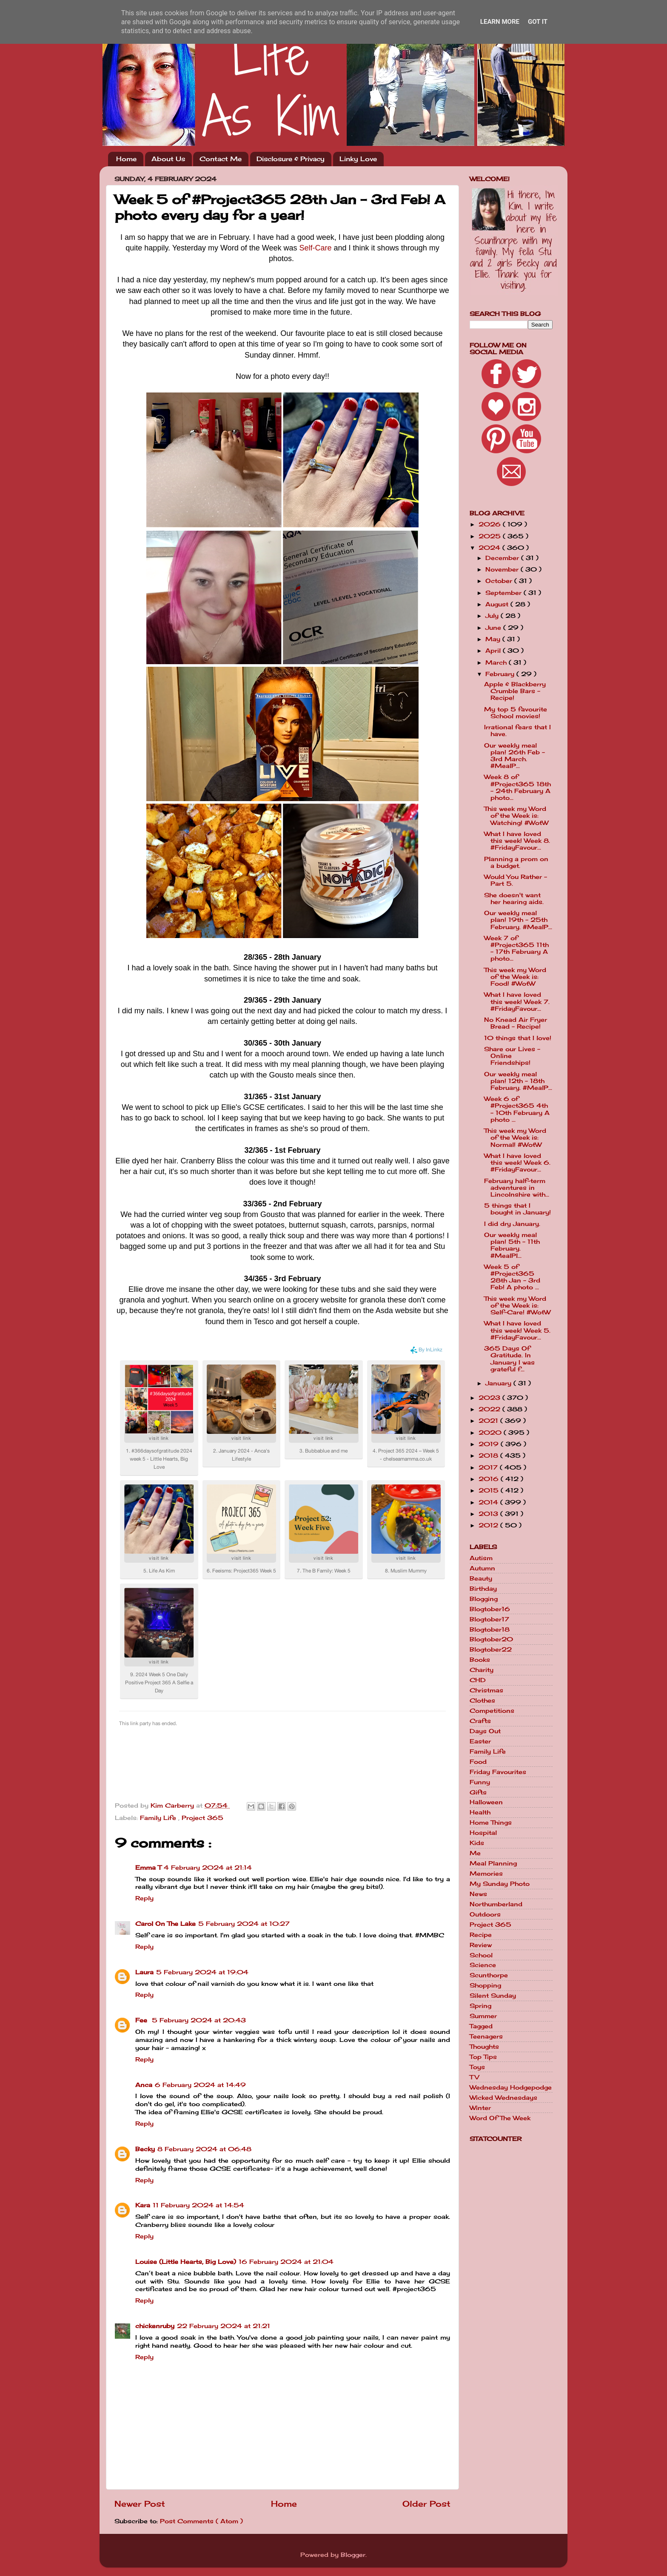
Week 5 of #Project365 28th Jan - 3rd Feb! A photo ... (512, 1277)
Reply (144, 1898)
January (499, 1383)
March (497, 662)
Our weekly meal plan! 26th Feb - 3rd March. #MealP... (514, 756)
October (499, 580)
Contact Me (221, 159)
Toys (477, 2067)
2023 (490, 1397)
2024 (490, 547)
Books (480, 1659)
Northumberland (496, 1904)
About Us (168, 159)
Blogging (484, 1598)
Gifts (478, 1792)
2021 (489, 1420)
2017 (489, 1467)
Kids (477, 1843)
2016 (490, 1479)
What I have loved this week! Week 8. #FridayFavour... (517, 840)
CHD (478, 1680)
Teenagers (486, 2036)
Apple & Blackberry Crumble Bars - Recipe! (515, 691)
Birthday (483, 1588)
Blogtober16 (490, 1609)
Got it (537, 22)
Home (126, 159)
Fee (142, 2020)
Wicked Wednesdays (503, 2097)
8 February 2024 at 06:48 (204, 2149)
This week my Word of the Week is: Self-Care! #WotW (517, 1305)
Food (478, 1761)
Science (483, 1965)
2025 (491, 536)
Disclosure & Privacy (291, 159)
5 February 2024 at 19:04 (202, 1972)
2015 (490, 1490)
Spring (480, 2005)
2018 (489, 1455)
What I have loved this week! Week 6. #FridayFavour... (517, 1162)
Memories (486, 1873)
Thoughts (484, 2046)
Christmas (486, 1690)
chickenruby (154, 2326)
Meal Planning (493, 1863)
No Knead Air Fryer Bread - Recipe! (515, 1023)
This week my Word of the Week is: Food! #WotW (515, 977)
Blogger (353, 2554)
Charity (481, 1669)
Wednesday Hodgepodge (511, 2087)
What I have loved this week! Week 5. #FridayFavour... (517, 1330)
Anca (143, 2084)
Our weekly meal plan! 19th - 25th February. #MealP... (518, 920)
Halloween (486, 1802)
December (503, 557)
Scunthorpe (489, 1975)
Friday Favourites (498, 1772)
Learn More (499, 22)
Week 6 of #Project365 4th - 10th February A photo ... (517, 1109)
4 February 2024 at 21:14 (208, 1867)
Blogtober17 (489, 1619)
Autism (481, 1558)
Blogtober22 (491, 1649)
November (503, 569)
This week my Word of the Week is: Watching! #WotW (516, 815)
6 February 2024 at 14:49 (200, 2084)
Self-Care (315, 248)
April (494, 650)
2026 (491, 524)
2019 (490, 1444)
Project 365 (202, 1817)
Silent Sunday (493, 1995)
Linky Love (358, 159)
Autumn (482, 1568)
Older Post (426, 2504)
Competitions (492, 1710)
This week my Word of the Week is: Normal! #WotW (515, 1137)
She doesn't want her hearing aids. (514, 898)
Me (475, 1853)
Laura (144, 1972)
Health (480, 1812)
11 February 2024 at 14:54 (198, 2205)
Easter (480, 1741)
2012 (489, 1525)
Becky (145, 2149)
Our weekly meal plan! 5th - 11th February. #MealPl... (512, 1245)
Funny (480, 1782)
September (504, 592)
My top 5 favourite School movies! (515, 712)
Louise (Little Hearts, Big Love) (185, 2261)
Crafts (480, 1720)
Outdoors (485, 1914)
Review (481, 1945)
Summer (483, 2016)
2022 (490, 1409)
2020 (491, 1432)
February (500, 674)
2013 (489, 1513)
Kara (142, 2205)
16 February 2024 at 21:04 (286, 2261)
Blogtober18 (490, 1629)
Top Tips (483, 2056)
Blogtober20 (491, 1639)
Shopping (485, 1985)
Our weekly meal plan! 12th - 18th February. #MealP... (518, 1081)
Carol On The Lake (165, 1923)
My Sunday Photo (500, 1883)
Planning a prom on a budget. (516, 862)
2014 (489, 1502)
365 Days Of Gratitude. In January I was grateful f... (509, 1359)
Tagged (481, 2026)
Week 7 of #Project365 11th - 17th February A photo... (516, 948)
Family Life (159, 1817)
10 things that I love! (517, 1038)
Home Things (491, 1822)
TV (474, 2077)
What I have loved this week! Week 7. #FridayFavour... (517, 1001)
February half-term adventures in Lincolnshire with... (516, 1187)
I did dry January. (512, 1223)
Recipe (481, 1934)
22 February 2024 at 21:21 (223, 2326)
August (497, 604)
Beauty (481, 1578)
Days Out (485, 1731)
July (493, 615)
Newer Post (139, 2504)
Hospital (483, 1832)
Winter (480, 2107)
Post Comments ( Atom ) (201, 2521)
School (481, 1955)
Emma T (148, 1867)
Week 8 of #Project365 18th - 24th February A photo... (517, 787)
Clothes (482, 1700)
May (493, 639)
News (478, 1894)
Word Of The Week (500, 2118)
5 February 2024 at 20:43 (199, 2020)
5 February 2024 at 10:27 (244, 1923)
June (494, 627)
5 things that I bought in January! (517, 1209)
